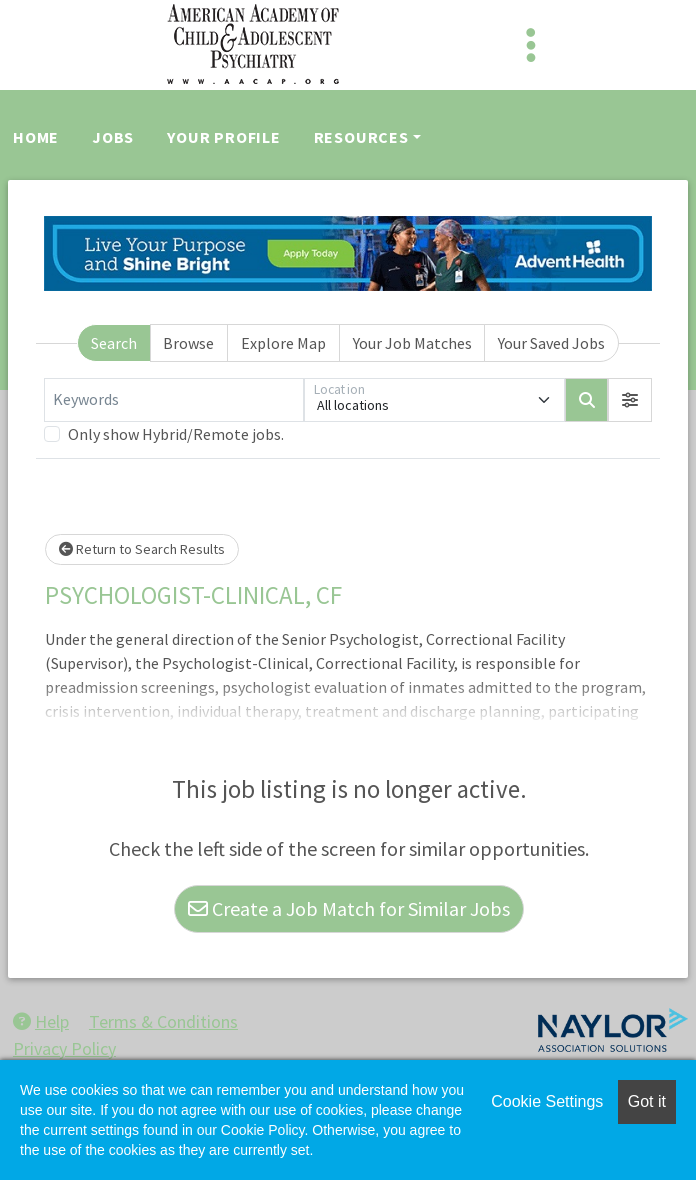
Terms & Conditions (163, 1021)
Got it (647, 1101)
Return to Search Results (142, 549)
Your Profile (224, 137)
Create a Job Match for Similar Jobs (349, 908)
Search (114, 343)
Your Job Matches (412, 343)
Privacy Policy (64, 1048)
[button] (630, 400)
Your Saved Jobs (551, 343)
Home (36, 137)
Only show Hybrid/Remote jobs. (176, 434)
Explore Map (283, 343)
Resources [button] (361, 137)
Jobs (113, 137)
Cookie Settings (547, 1101)
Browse (188, 343)
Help (41, 1021)
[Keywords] (174, 400)
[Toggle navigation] (531, 45)
